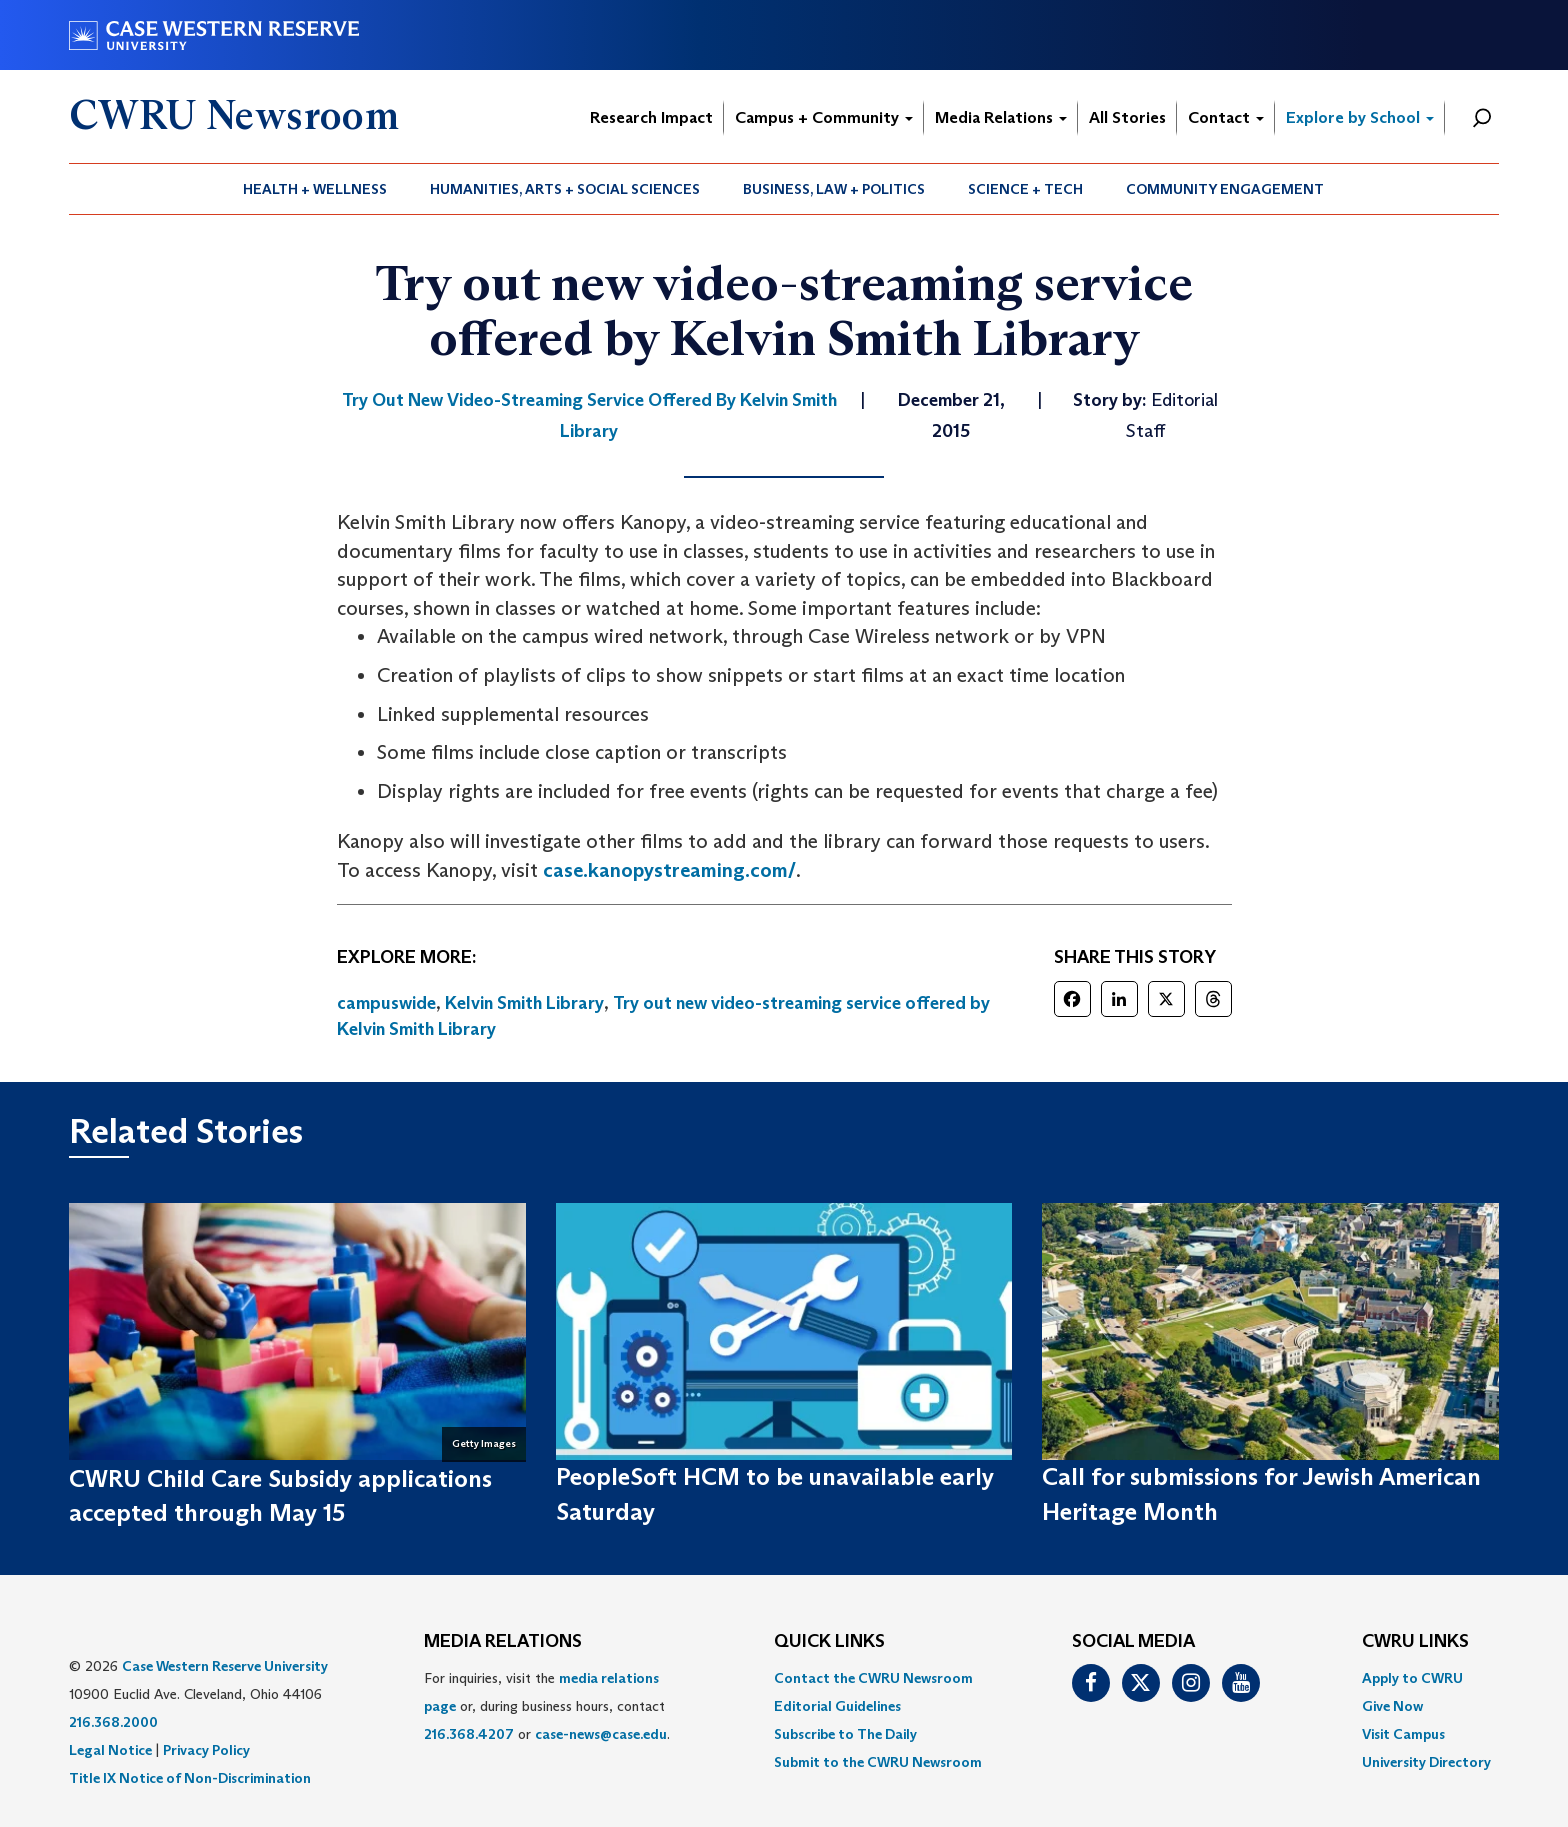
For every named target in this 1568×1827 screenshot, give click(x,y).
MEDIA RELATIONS (503, 1642)
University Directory (1426, 1762)
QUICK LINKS (829, 1642)
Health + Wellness (315, 189)
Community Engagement (1225, 189)
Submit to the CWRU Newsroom (878, 1762)
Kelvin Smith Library (524, 1003)
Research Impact (651, 117)
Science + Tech (1025, 189)
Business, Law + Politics (834, 189)
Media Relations (1001, 117)
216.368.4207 (469, 1734)
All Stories (1127, 117)
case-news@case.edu (601, 1734)
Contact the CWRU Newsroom (873, 1678)
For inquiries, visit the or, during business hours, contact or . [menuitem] (547, 1706)
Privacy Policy (206, 1750)
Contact (1226, 117)
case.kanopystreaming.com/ (669, 870)
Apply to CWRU (1412, 1678)
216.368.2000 (113, 1722)
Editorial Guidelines (837, 1706)
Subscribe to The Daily (845, 1734)
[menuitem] (315, 189)
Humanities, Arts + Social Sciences (565, 189)
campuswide (386, 1003)
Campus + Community (824, 117)
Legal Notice (110, 1750)
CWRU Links (1415, 1642)
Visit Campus (1403, 1734)
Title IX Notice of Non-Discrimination (190, 1778)
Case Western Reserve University (225, 1666)
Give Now (1392, 1706)
